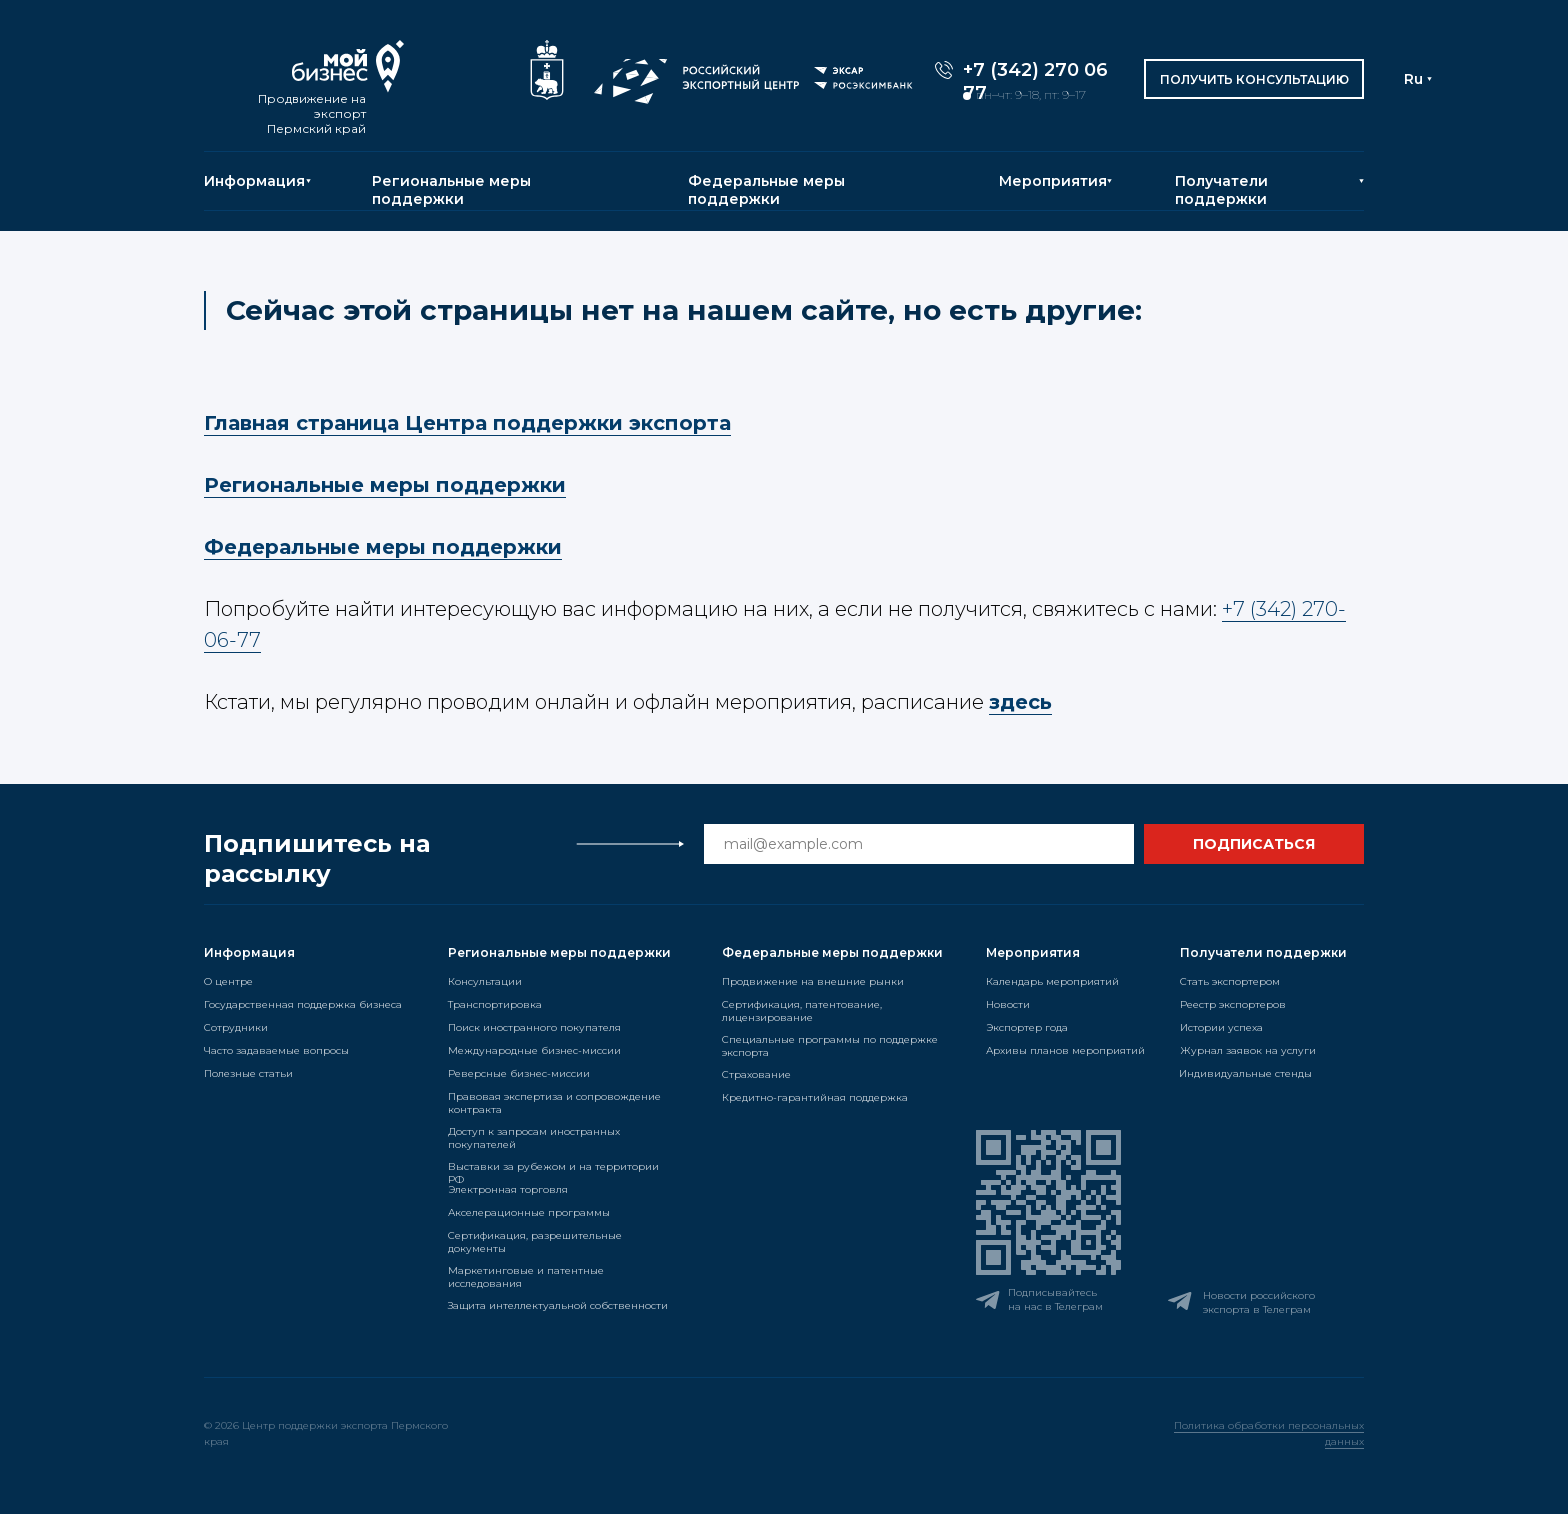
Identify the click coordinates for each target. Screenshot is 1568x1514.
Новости (1008, 1004)
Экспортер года (1027, 1027)
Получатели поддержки (1221, 190)
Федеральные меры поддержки (766, 190)
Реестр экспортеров (1233, 1004)
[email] (919, 844)
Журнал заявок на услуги (1248, 1050)
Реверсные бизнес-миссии (519, 1073)
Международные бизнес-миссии (534, 1050)
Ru (1413, 79)
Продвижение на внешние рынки (813, 981)
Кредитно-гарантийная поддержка (815, 1097)
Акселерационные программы (529, 1212)
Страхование (756, 1074)
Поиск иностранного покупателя (534, 1027)
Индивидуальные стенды (1245, 1073)
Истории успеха (1221, 1027)
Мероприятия (1053, 181)
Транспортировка (495, 1004)
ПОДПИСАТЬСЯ (1254, 844)
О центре (228, 981)
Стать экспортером (1230, 981)
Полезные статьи (248, 1073)
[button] (1254, 79)
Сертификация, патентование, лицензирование (802, 1011)
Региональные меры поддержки (451, 190)
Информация (254, 181)
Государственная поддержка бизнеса (303, 1004)
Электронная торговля (508, 1189)
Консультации (485, 981)
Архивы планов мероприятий (1065, 1050)
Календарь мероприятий (1052, 981)
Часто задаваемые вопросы (276, 1050)
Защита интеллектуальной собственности (558, 1305)
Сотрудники (236, 1027)
